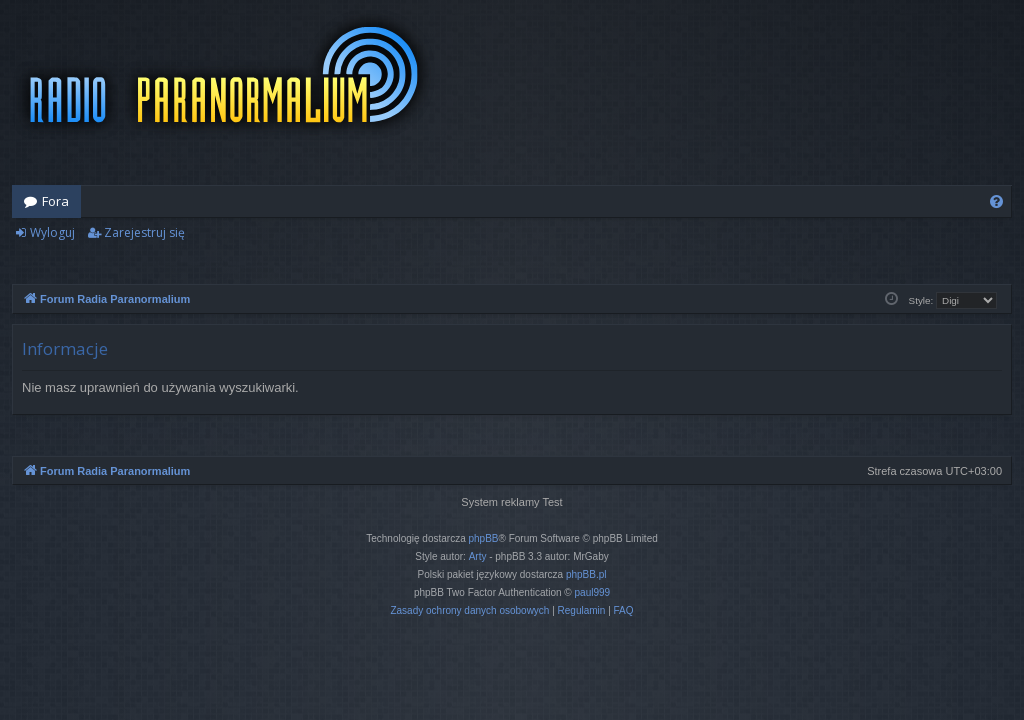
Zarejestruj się (144, 232)
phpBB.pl (586, 574)
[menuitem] (996, 201)
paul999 (593, 592)
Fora (55, 201)
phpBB (484, 538)
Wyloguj (52, 232)
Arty (478, 556)
